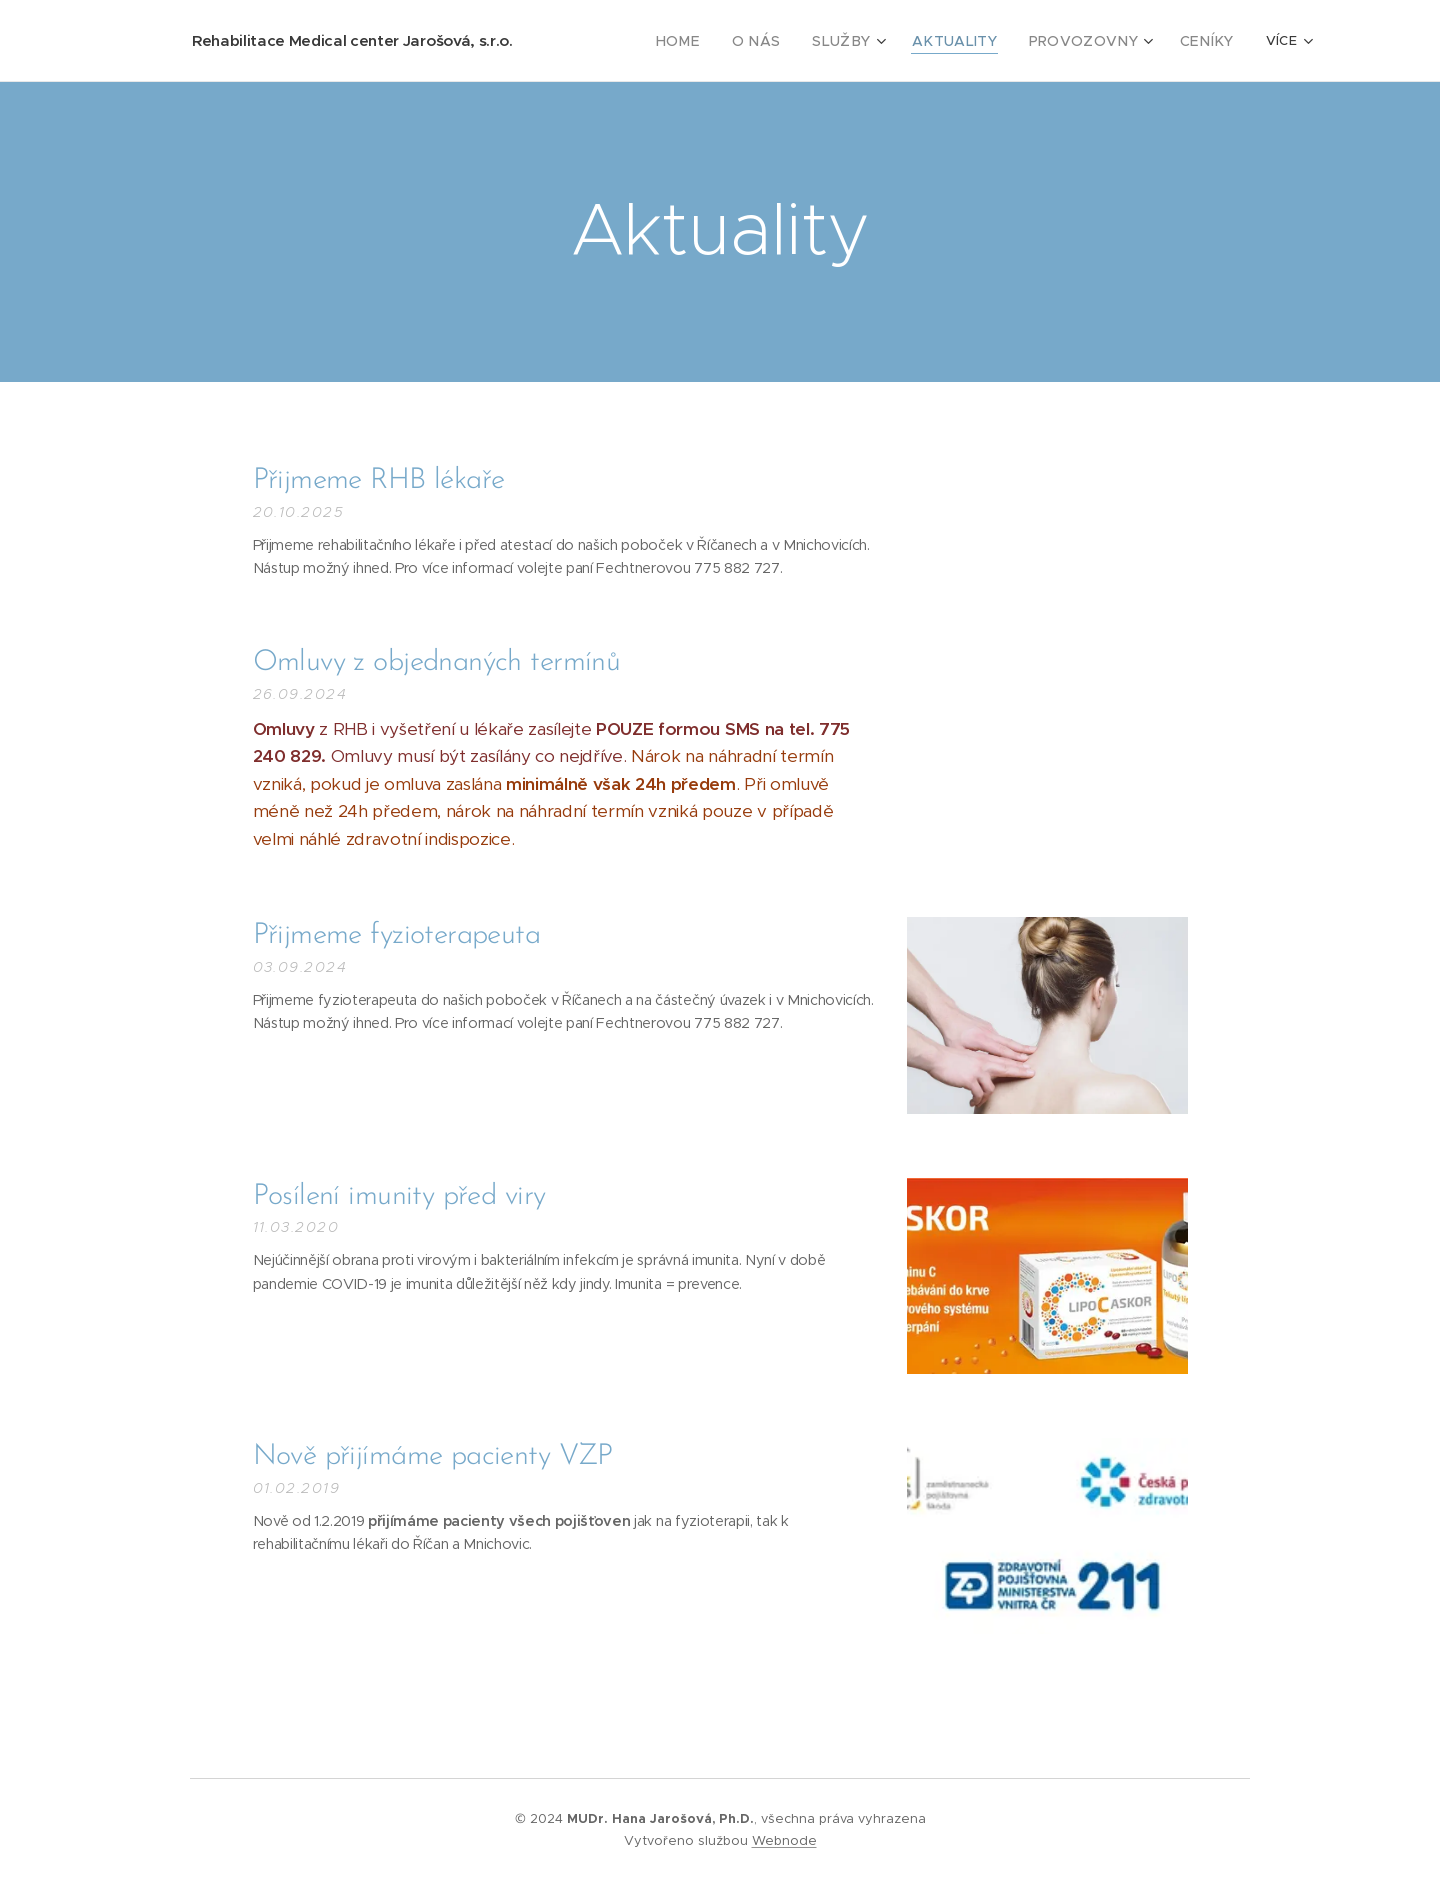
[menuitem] (618, 41)
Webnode (784, 1840)
